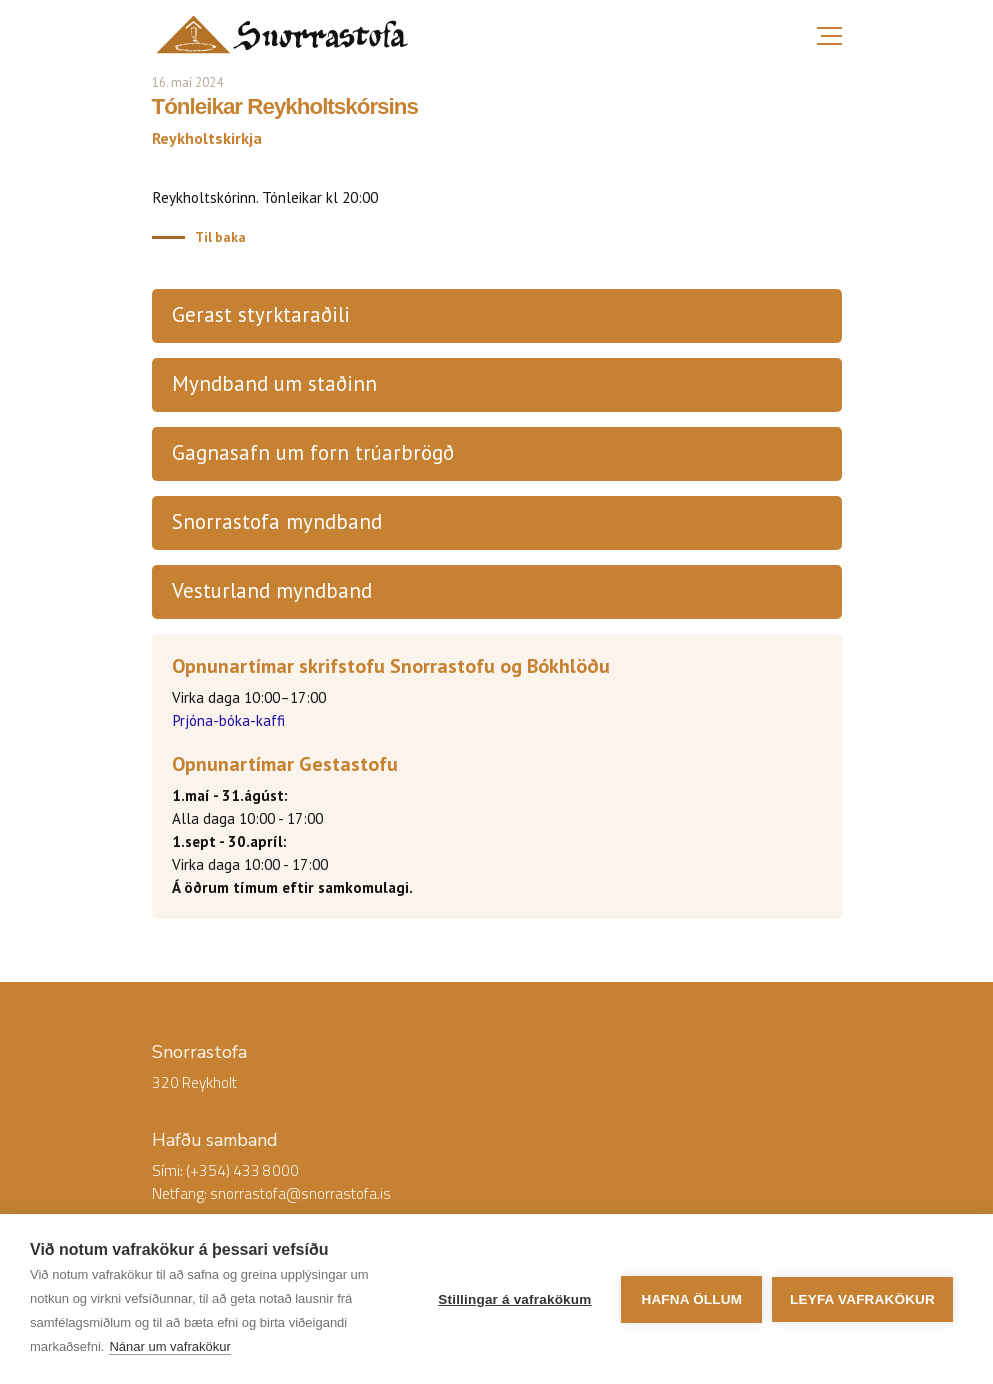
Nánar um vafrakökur (169, 1346)
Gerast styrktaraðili (261, 314)
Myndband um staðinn (274, 383)
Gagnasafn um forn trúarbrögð (313, 452)
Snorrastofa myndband (277, 521)
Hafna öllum (691, 1299)
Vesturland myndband (272, 590)
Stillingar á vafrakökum (514, 1299)
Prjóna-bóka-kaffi (228, 720)
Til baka (220, 237)
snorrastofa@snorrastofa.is (300, 1193)
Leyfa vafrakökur (862, 1299)
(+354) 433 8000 (242, 1170)
